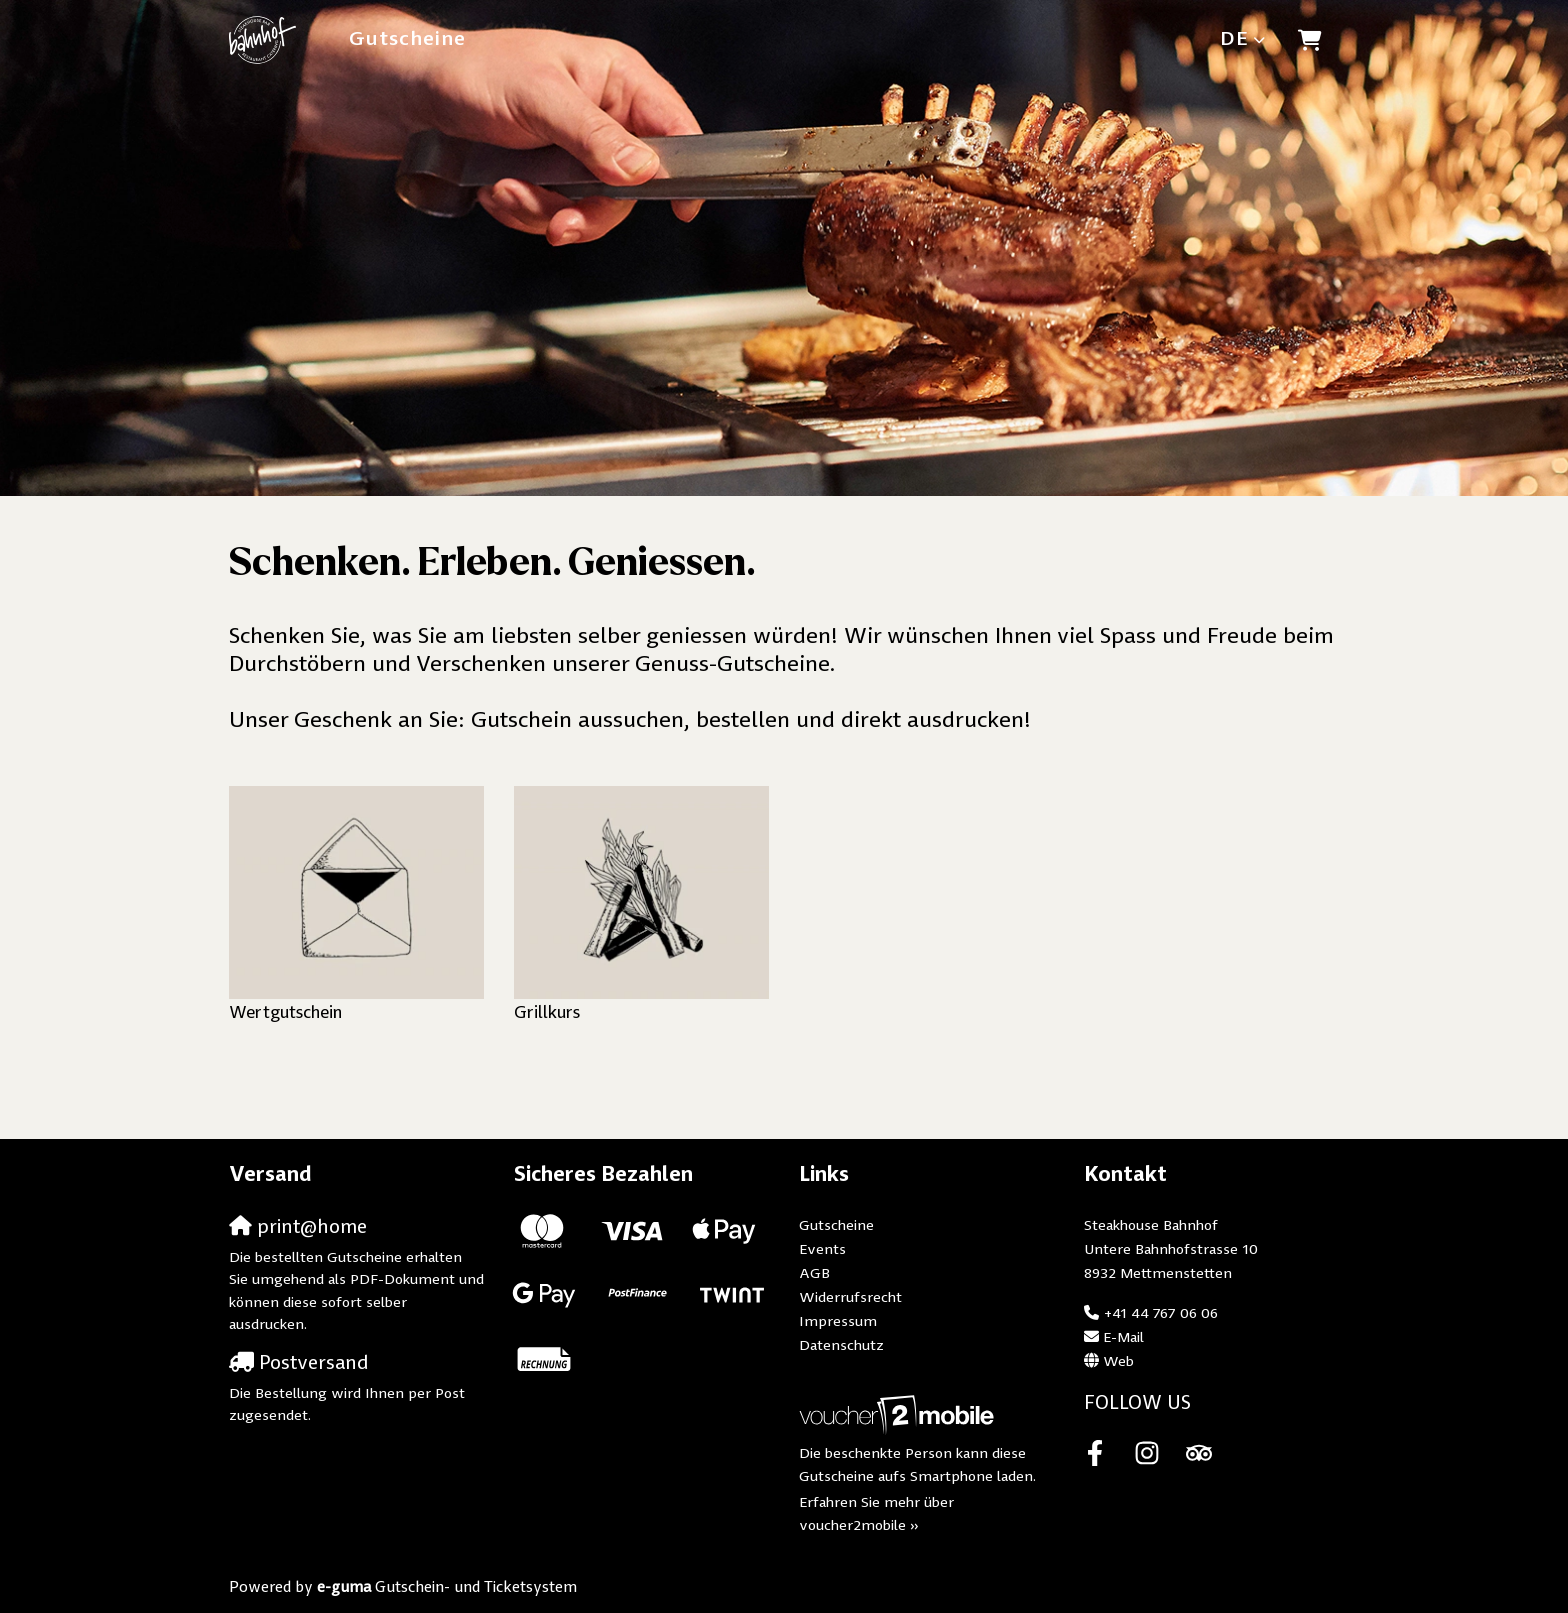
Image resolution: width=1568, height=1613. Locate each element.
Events (822, 1250)
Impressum (838, 1322)
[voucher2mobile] (899, 1416)
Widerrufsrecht (850, 1298)
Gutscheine (408, 39)
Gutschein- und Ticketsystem (447, 1588)
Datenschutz (841, 1346)
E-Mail (1123, 1338)
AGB (814, 1274)
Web (1118, 1362)
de (1234, 39)
